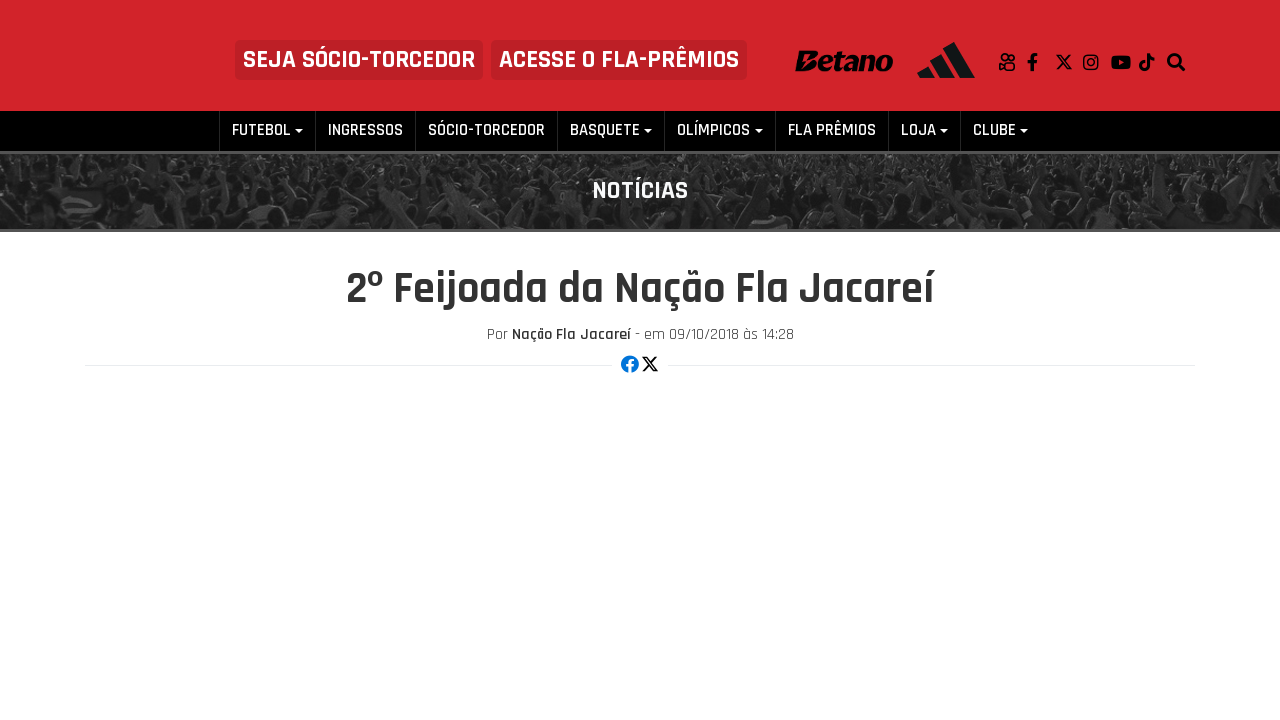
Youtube (1125, 62)
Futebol (261, 130)
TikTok (1153, 62)
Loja (918, 130)
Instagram (1097, 62)
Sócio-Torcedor (486, 130)
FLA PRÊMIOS (832, 130)
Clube (994, 130)
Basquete (605, 130)
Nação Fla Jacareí (571, 334)
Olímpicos (713, 130)
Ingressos (365, 130)
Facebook (1041, 62)
